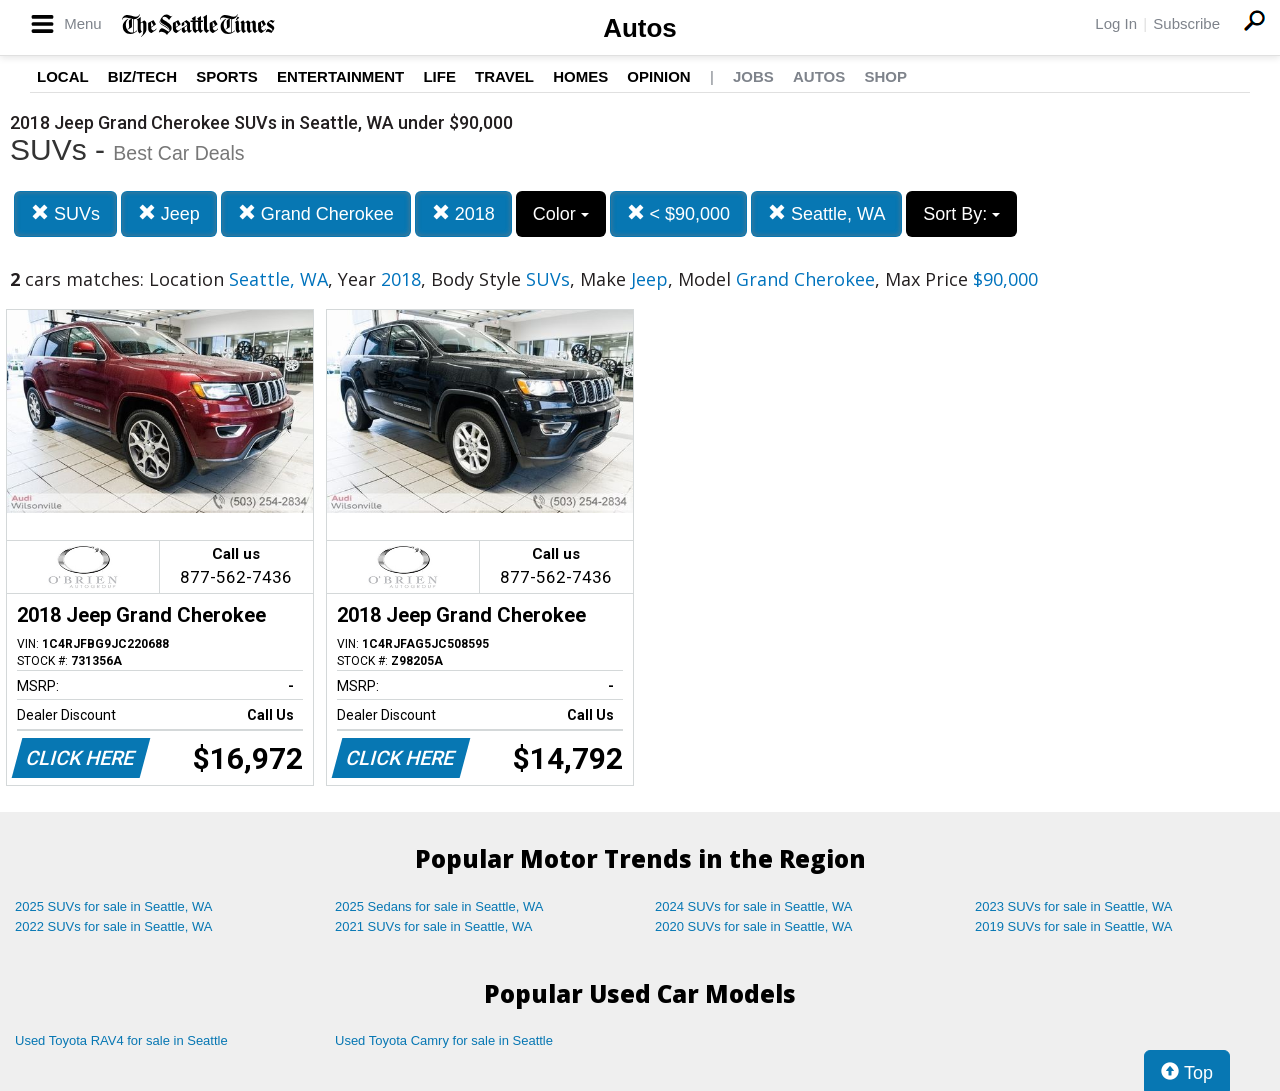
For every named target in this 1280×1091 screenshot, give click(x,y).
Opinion (658, 76)
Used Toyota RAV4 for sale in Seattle (121, 1040)
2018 (463, 213)
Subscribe (1186, 23)
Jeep (169, 213)
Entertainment (340, 76)
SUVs (65, 213)
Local (63, 76)
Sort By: (961, 214)
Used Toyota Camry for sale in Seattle (444, 1040)
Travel (504, 76)
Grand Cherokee (316, 213)
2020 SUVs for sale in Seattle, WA (754, 926)
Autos (640, 28)
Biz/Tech (142, 76)
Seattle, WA (826, 213)
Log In (1116, 23)
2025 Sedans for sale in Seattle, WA (439, 906)
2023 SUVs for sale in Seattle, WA (1074, 906)
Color (561, 214)
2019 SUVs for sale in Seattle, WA (1074, 926)
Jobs (753, 76)
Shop (885, 76)
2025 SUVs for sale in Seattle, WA (114, 906)
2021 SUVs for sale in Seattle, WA (434, 926)
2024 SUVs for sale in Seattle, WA (754, 906)
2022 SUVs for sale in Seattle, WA (114, 926)
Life (439, 76)
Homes (580, 76)
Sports (227, 76)
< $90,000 (679, 213)
